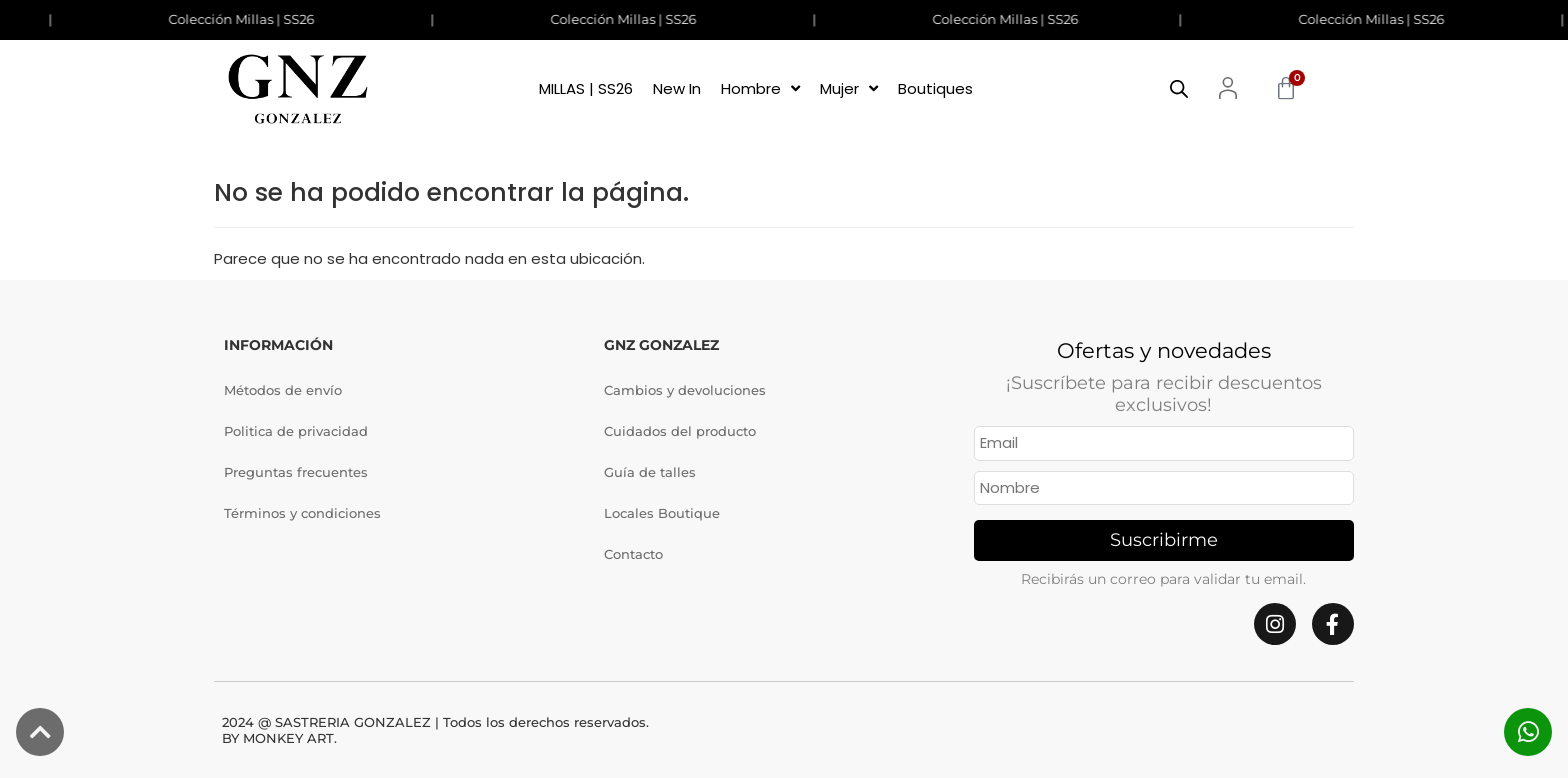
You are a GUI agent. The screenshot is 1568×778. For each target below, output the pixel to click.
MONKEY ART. (290, 738)
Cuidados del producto (680, 431)
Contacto (633, 554)
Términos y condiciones (302, 513)
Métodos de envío (283, 390)
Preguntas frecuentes (296, 472)
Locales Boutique (662, 513)
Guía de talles (650, 472)
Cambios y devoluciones (685, 390)
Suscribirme (1164, 540)
